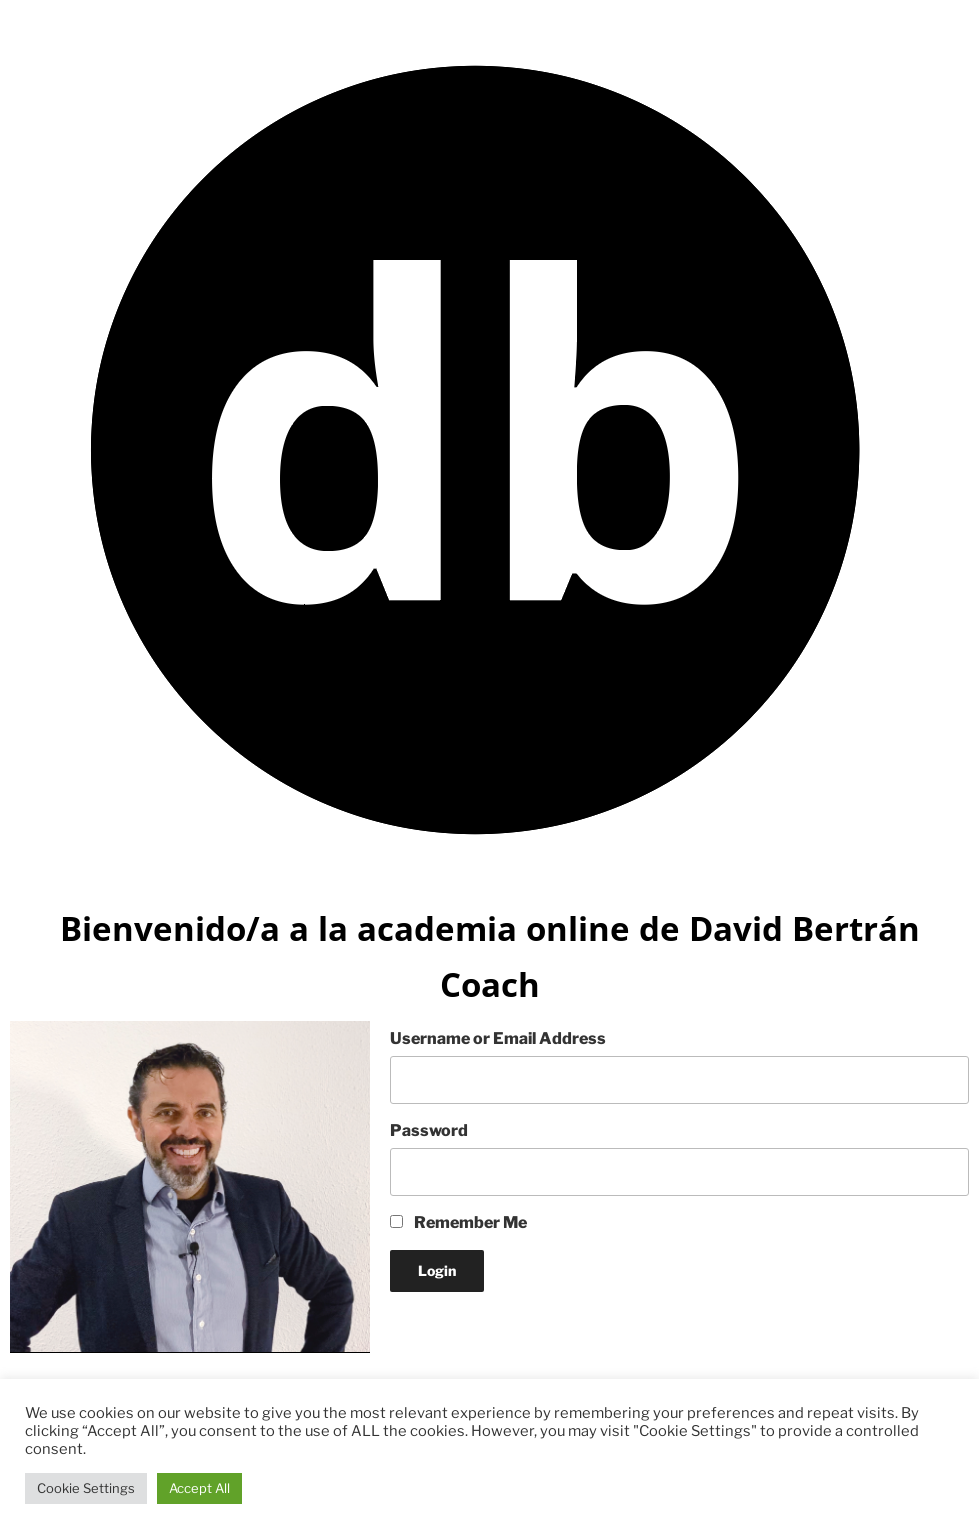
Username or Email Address (498, 1038)
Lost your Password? (468, 1327)
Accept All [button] (199, 1488)
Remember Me (458, 1222)
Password (429, 1130)
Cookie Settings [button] (86, 1488)
